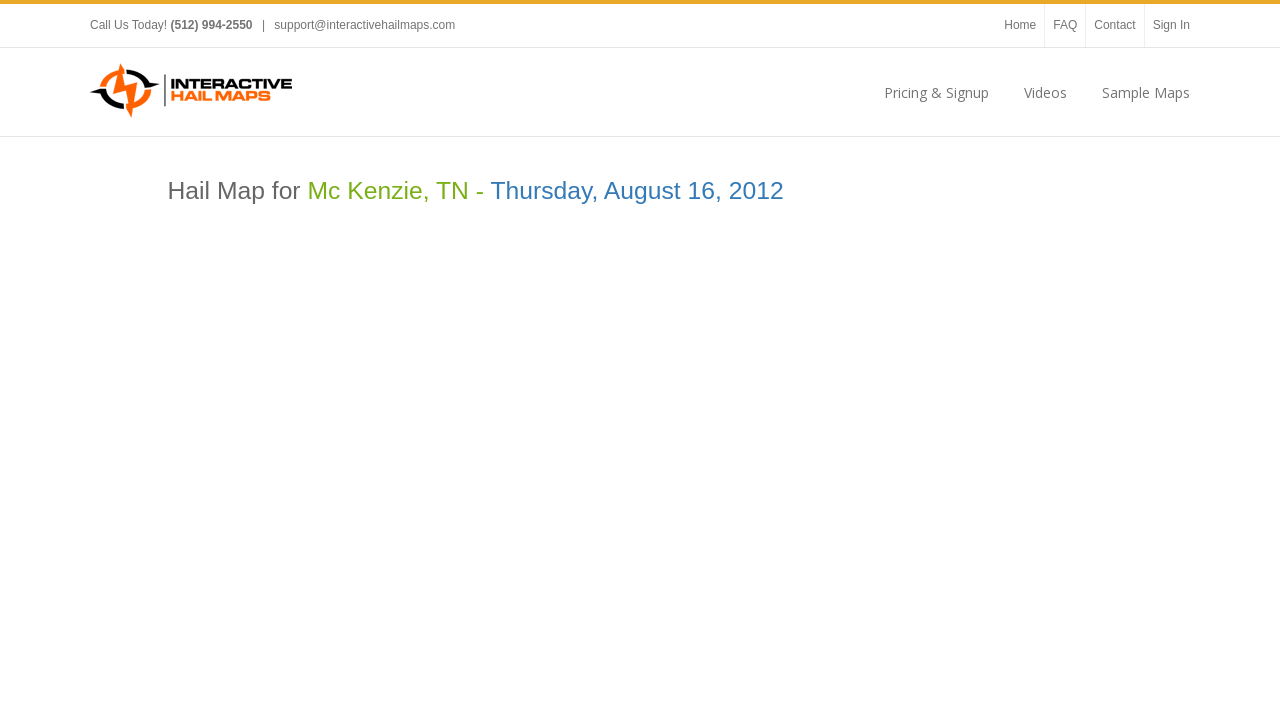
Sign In (1171, 25)
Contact (1114, 25)
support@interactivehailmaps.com (364, 25)
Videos (1045, 92)
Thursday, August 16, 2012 (636, 190)
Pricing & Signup (936, 92)
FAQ (1065, 25)
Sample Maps (1146, 92)
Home (1020, 25)
